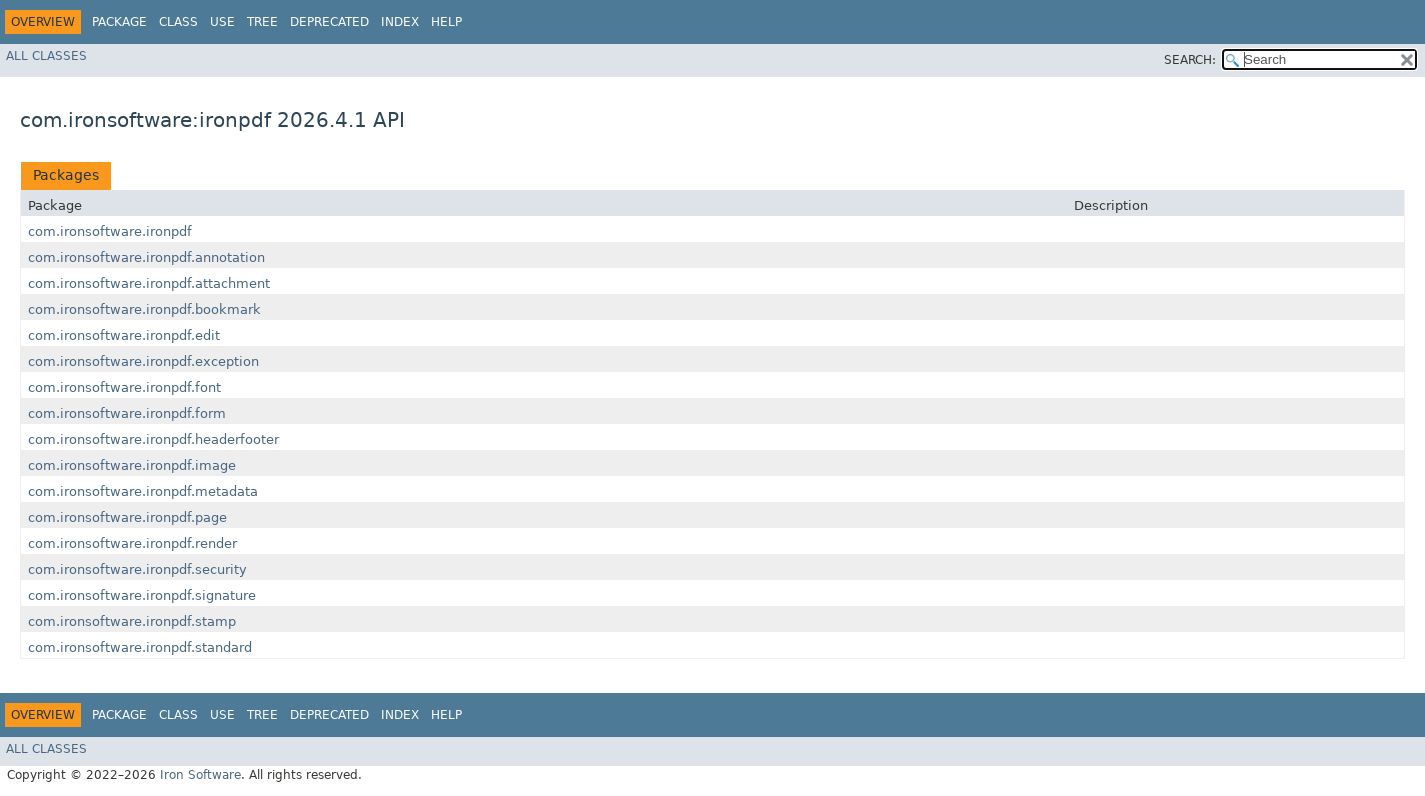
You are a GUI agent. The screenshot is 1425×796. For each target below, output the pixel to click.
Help (446, 22)
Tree (262, 22)
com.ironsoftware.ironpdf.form (127, 413)
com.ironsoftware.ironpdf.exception (143, 361)
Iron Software (200, 775)
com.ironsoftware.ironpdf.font (124, 387)
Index (400, 22)
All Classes (46, 56)
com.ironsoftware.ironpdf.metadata (143, 491)
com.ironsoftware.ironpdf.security (137, 569)
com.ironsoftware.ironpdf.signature (142, 595)
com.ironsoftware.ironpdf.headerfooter (153, 439)
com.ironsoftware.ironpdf (110, 231)
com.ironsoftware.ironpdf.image (132, 465)
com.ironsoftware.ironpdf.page (127, 517)
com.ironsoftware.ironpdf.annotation (146, 257)
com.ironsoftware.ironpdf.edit (124, 335)
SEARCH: (1190, 60)
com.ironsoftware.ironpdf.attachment (149, 283)
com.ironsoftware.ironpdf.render (132, 543)
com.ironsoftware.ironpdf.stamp (132, 621)
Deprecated (329, 22)
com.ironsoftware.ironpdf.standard (140, 647)
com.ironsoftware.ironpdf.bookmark (144, 309)
